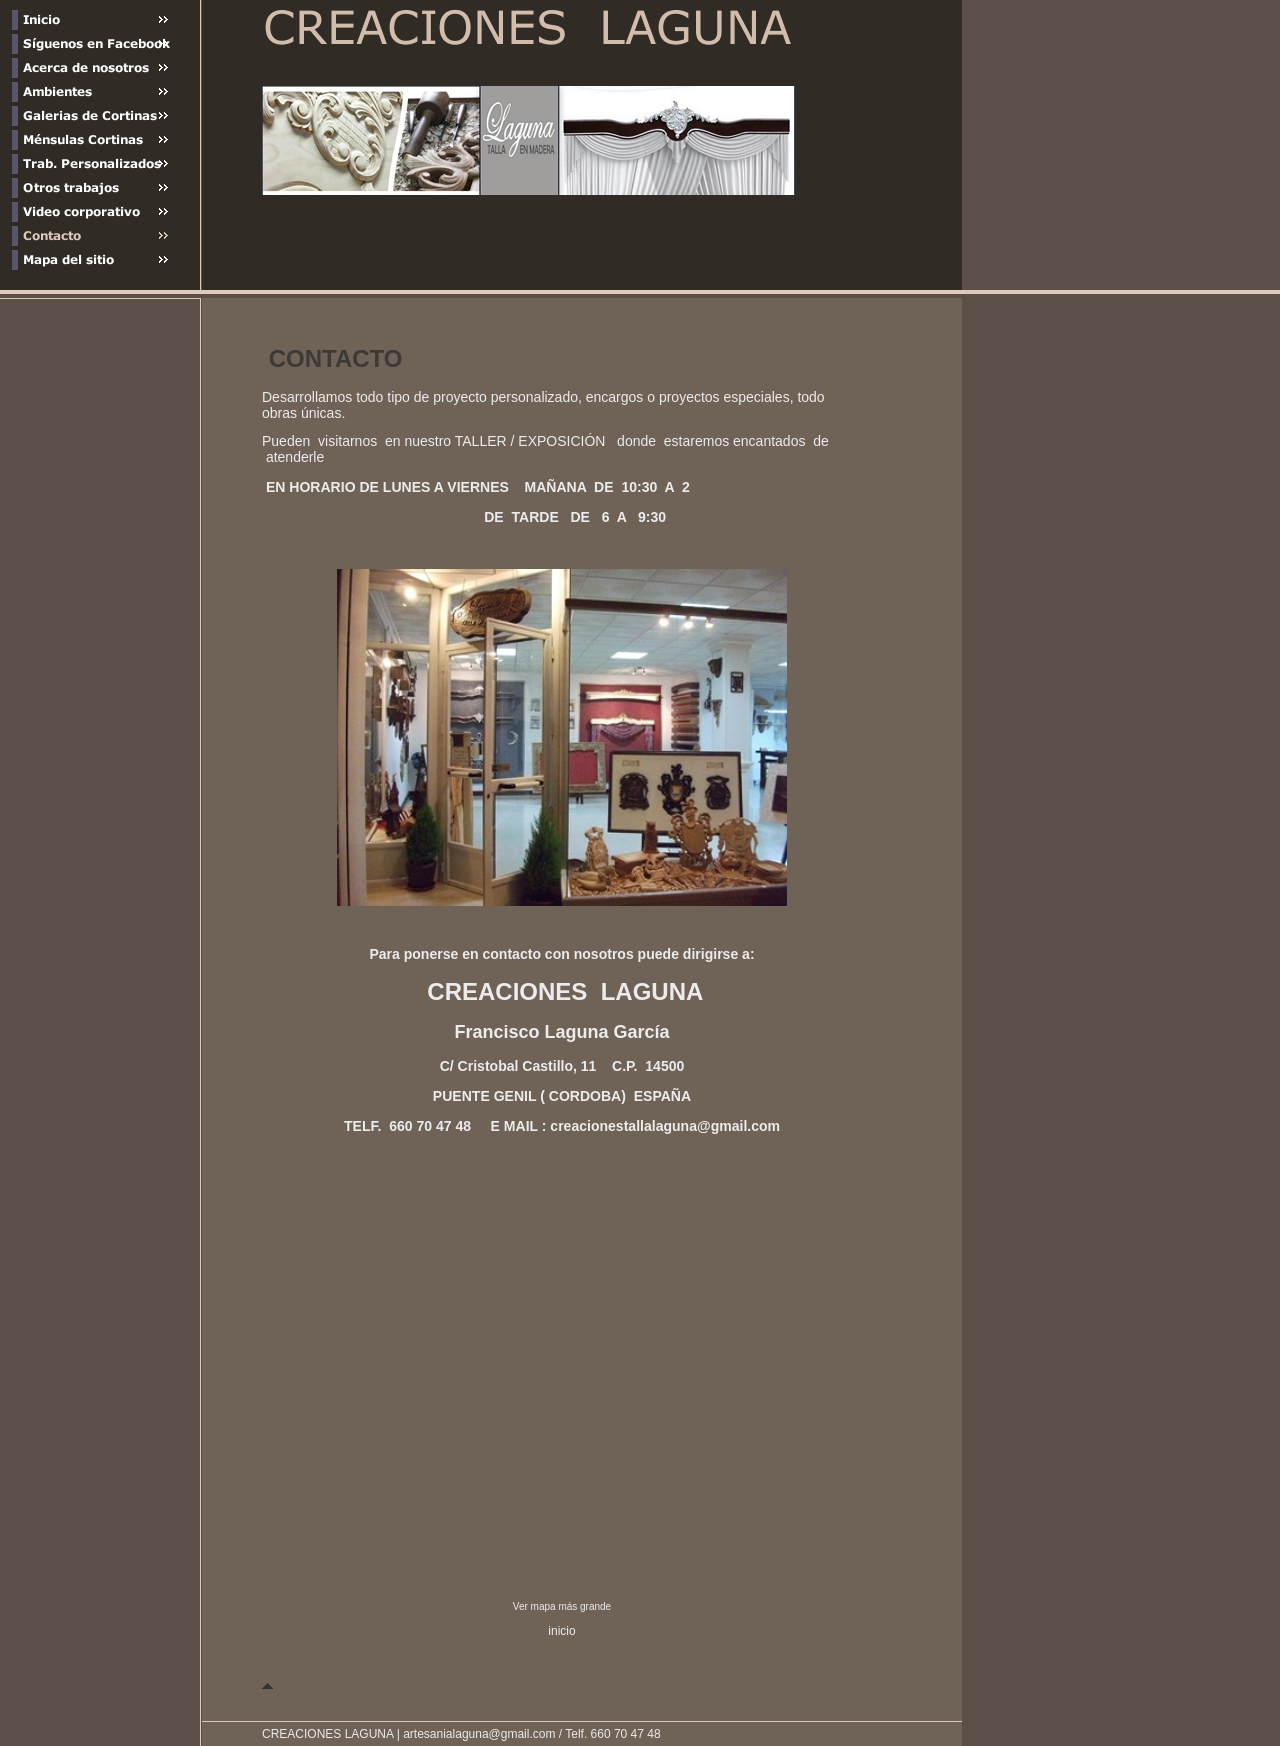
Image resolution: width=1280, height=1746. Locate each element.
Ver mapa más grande (562, 1606)
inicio (561, 1631)
